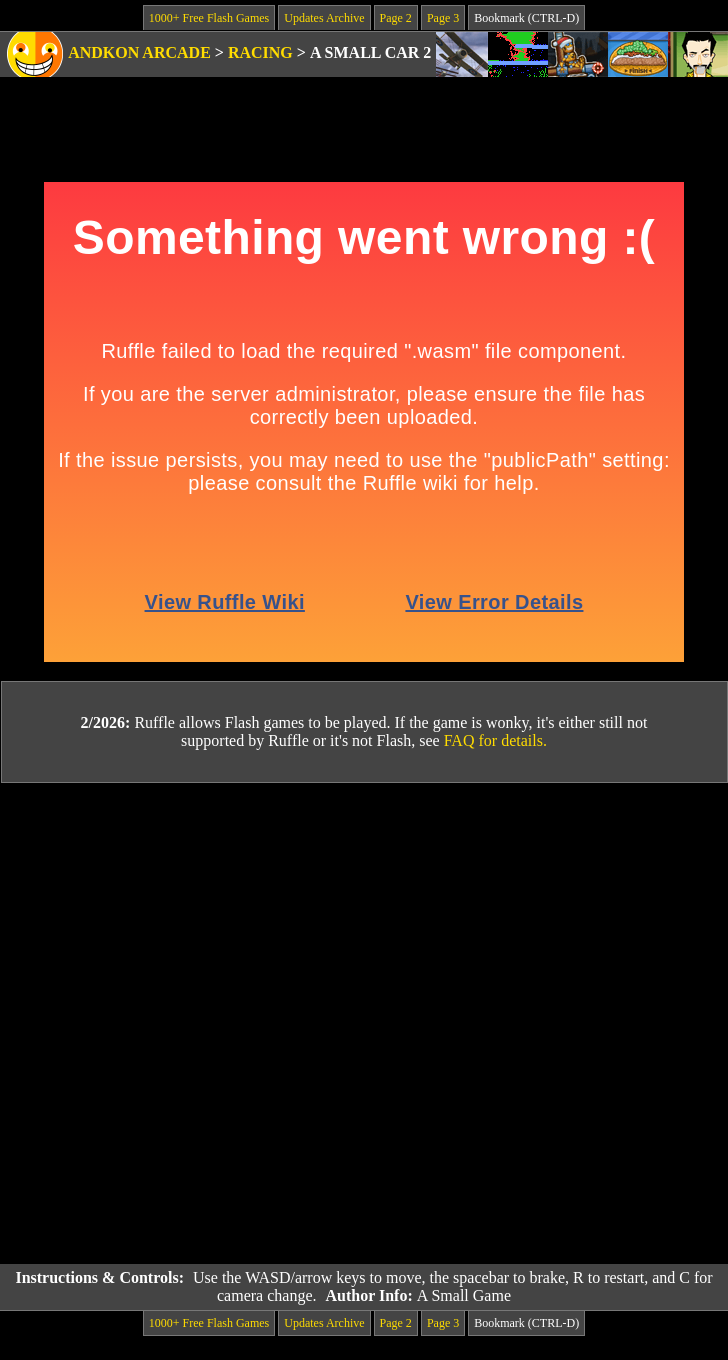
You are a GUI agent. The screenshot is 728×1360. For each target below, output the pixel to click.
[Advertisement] (231, 1024)
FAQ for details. (495, 740)
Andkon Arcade (139, 52)
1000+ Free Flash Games (209, 18)
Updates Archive (324, 18)
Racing (260, 52)
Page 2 (396, 18)
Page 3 (443, 18)
